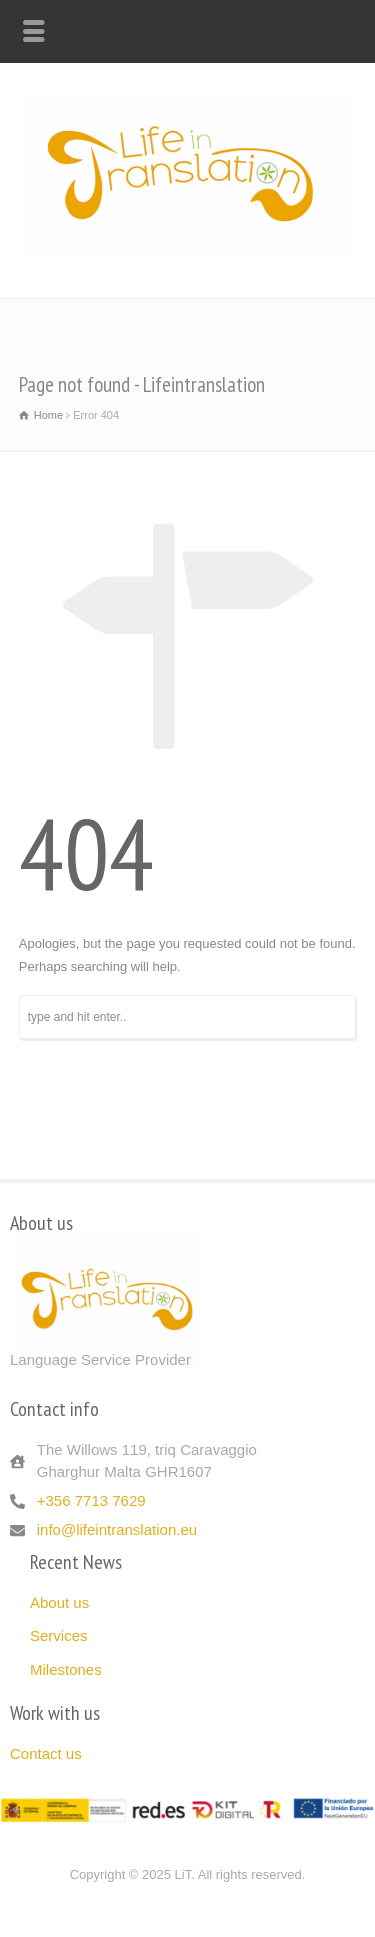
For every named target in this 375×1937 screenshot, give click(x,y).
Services (59, 1635)
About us (59, 1602)
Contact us (46, 1753)
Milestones (66, 1669)
